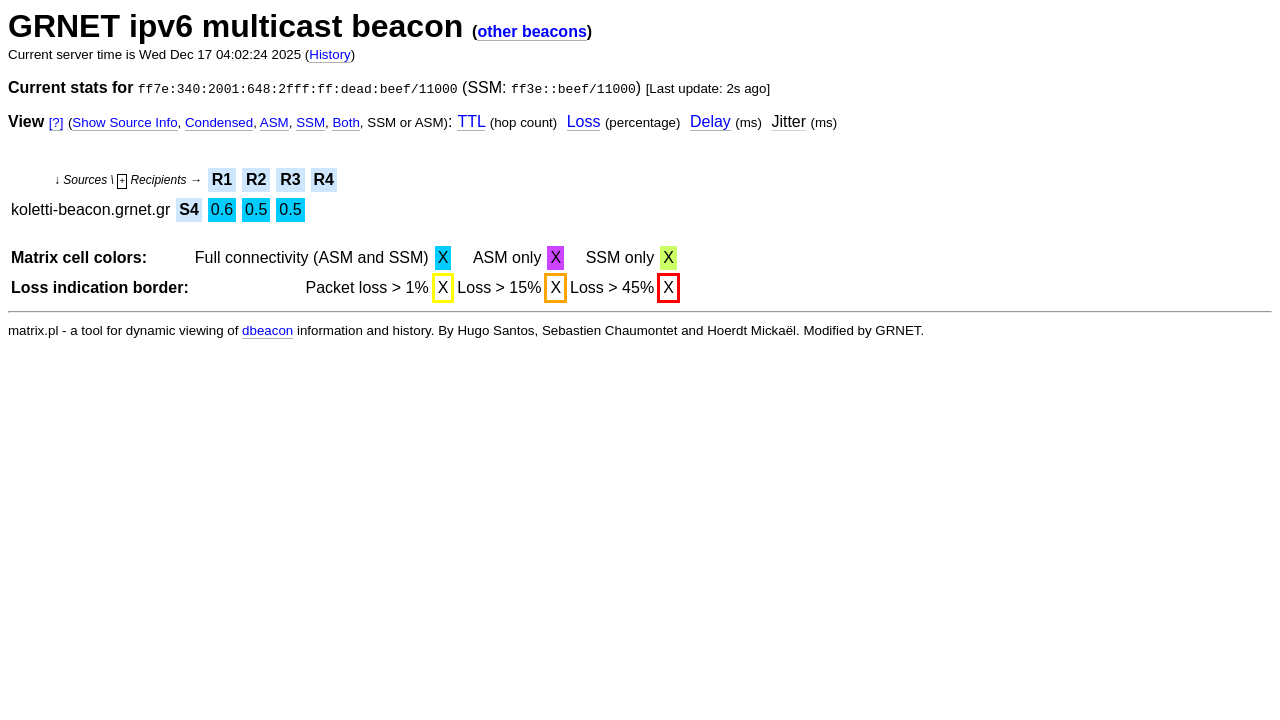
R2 (256, 179)
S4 (189, 209)
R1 (222, 179)
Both (345, 122)
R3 (290, 179)
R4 (324, 179)
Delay (710, 121)
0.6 (222, 209)
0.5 (256, 209)
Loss (584, 121)
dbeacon (267, 330)
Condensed (219, 122)
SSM (310, 122)
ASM (274, 122)
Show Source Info (124, 122)
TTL (471, 121)
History (329, 54)
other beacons (531, 31)
